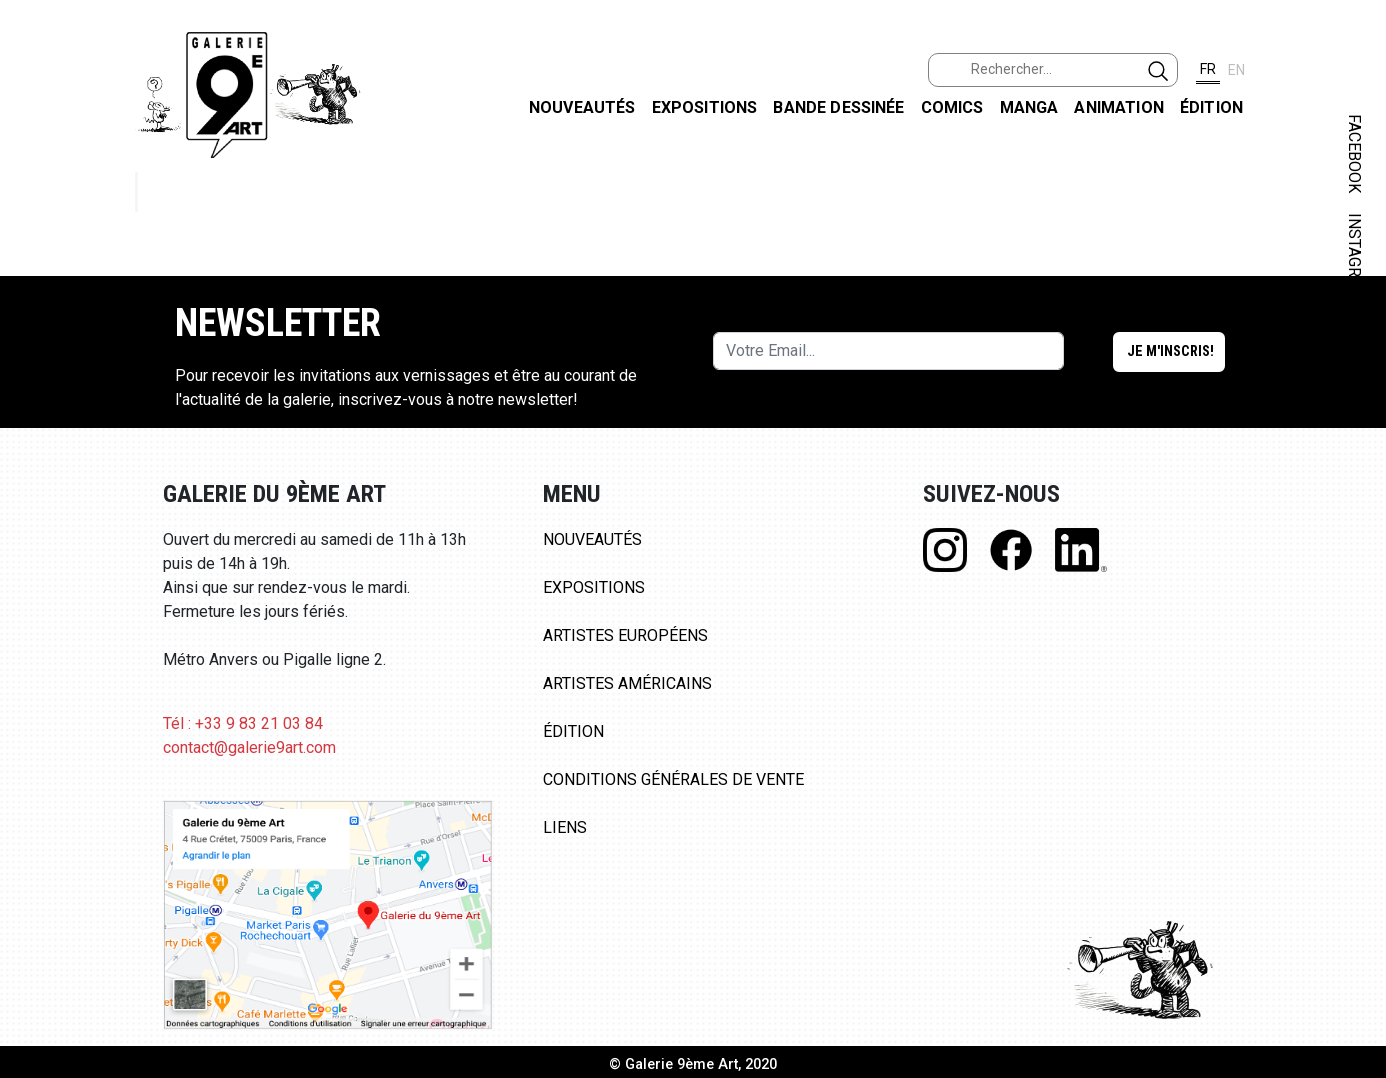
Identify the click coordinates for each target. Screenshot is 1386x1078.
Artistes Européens (625, 635)
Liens (565, 827)
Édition (1211, 107)
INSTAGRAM (1354, 257)
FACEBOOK (1354, 153)
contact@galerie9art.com (249, 747)
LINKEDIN (1354, 356)
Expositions (705, 107)
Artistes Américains (627, 683)
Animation (1118, 107)
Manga (1029, 107)
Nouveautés (582, 107)
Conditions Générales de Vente (673, 779)
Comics (952, 107)
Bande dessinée (838, 107)
